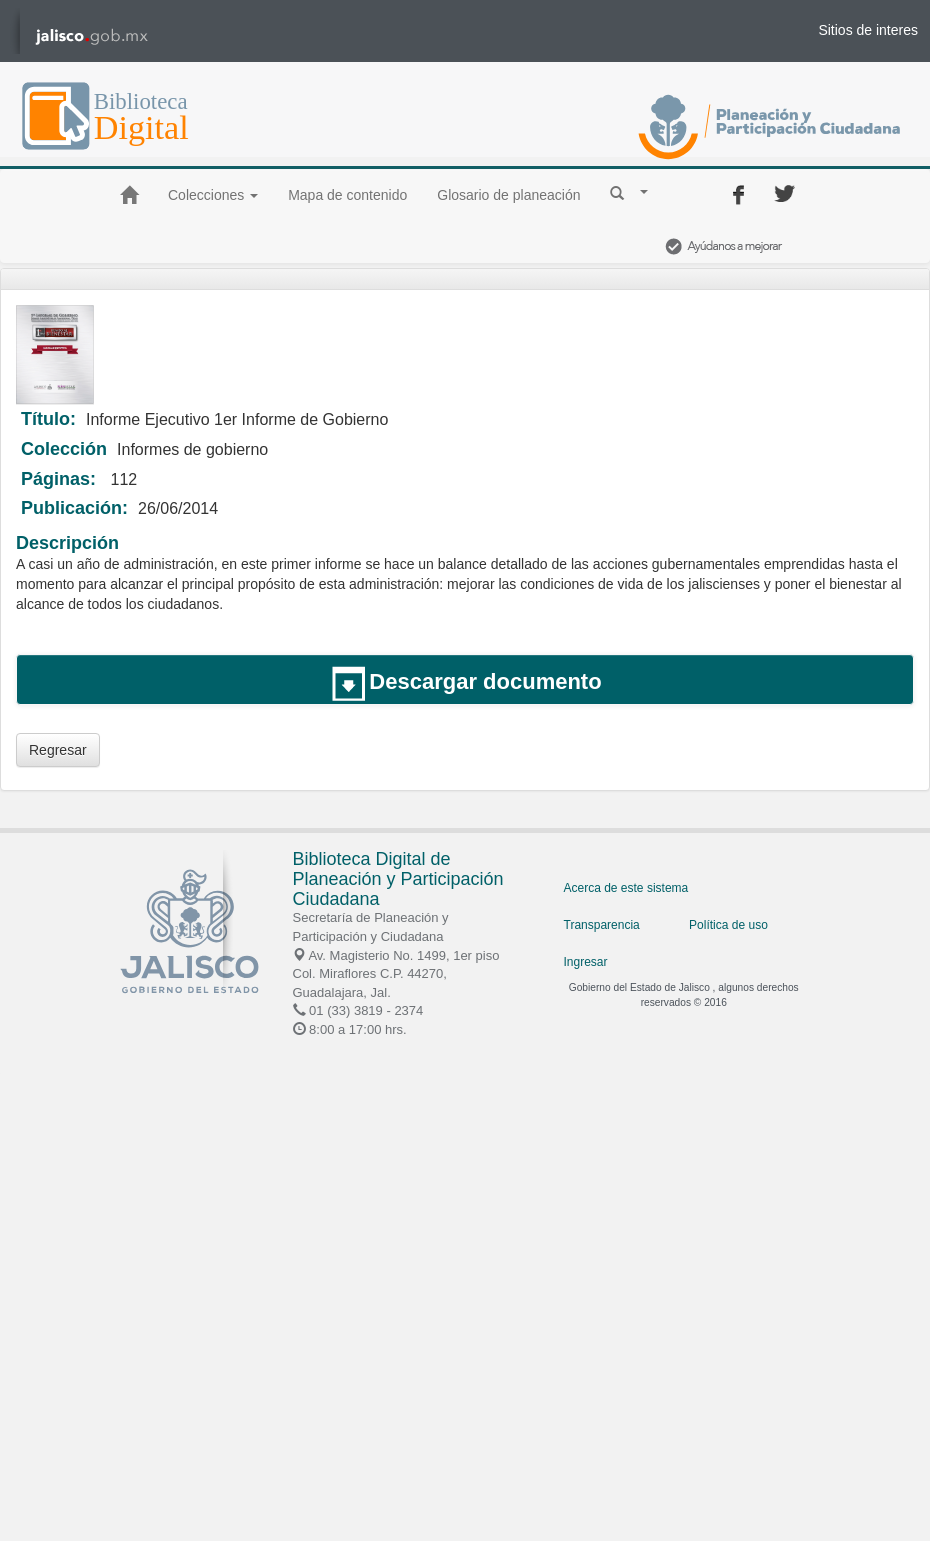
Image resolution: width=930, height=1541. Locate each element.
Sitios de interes (868, 30)
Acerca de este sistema (626, 888)
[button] (629, 192)
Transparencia (602, 925)
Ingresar (586, 962)
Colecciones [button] (213, 195)
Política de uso (728, 925)
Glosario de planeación (508, 195)
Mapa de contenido (347, 195)
